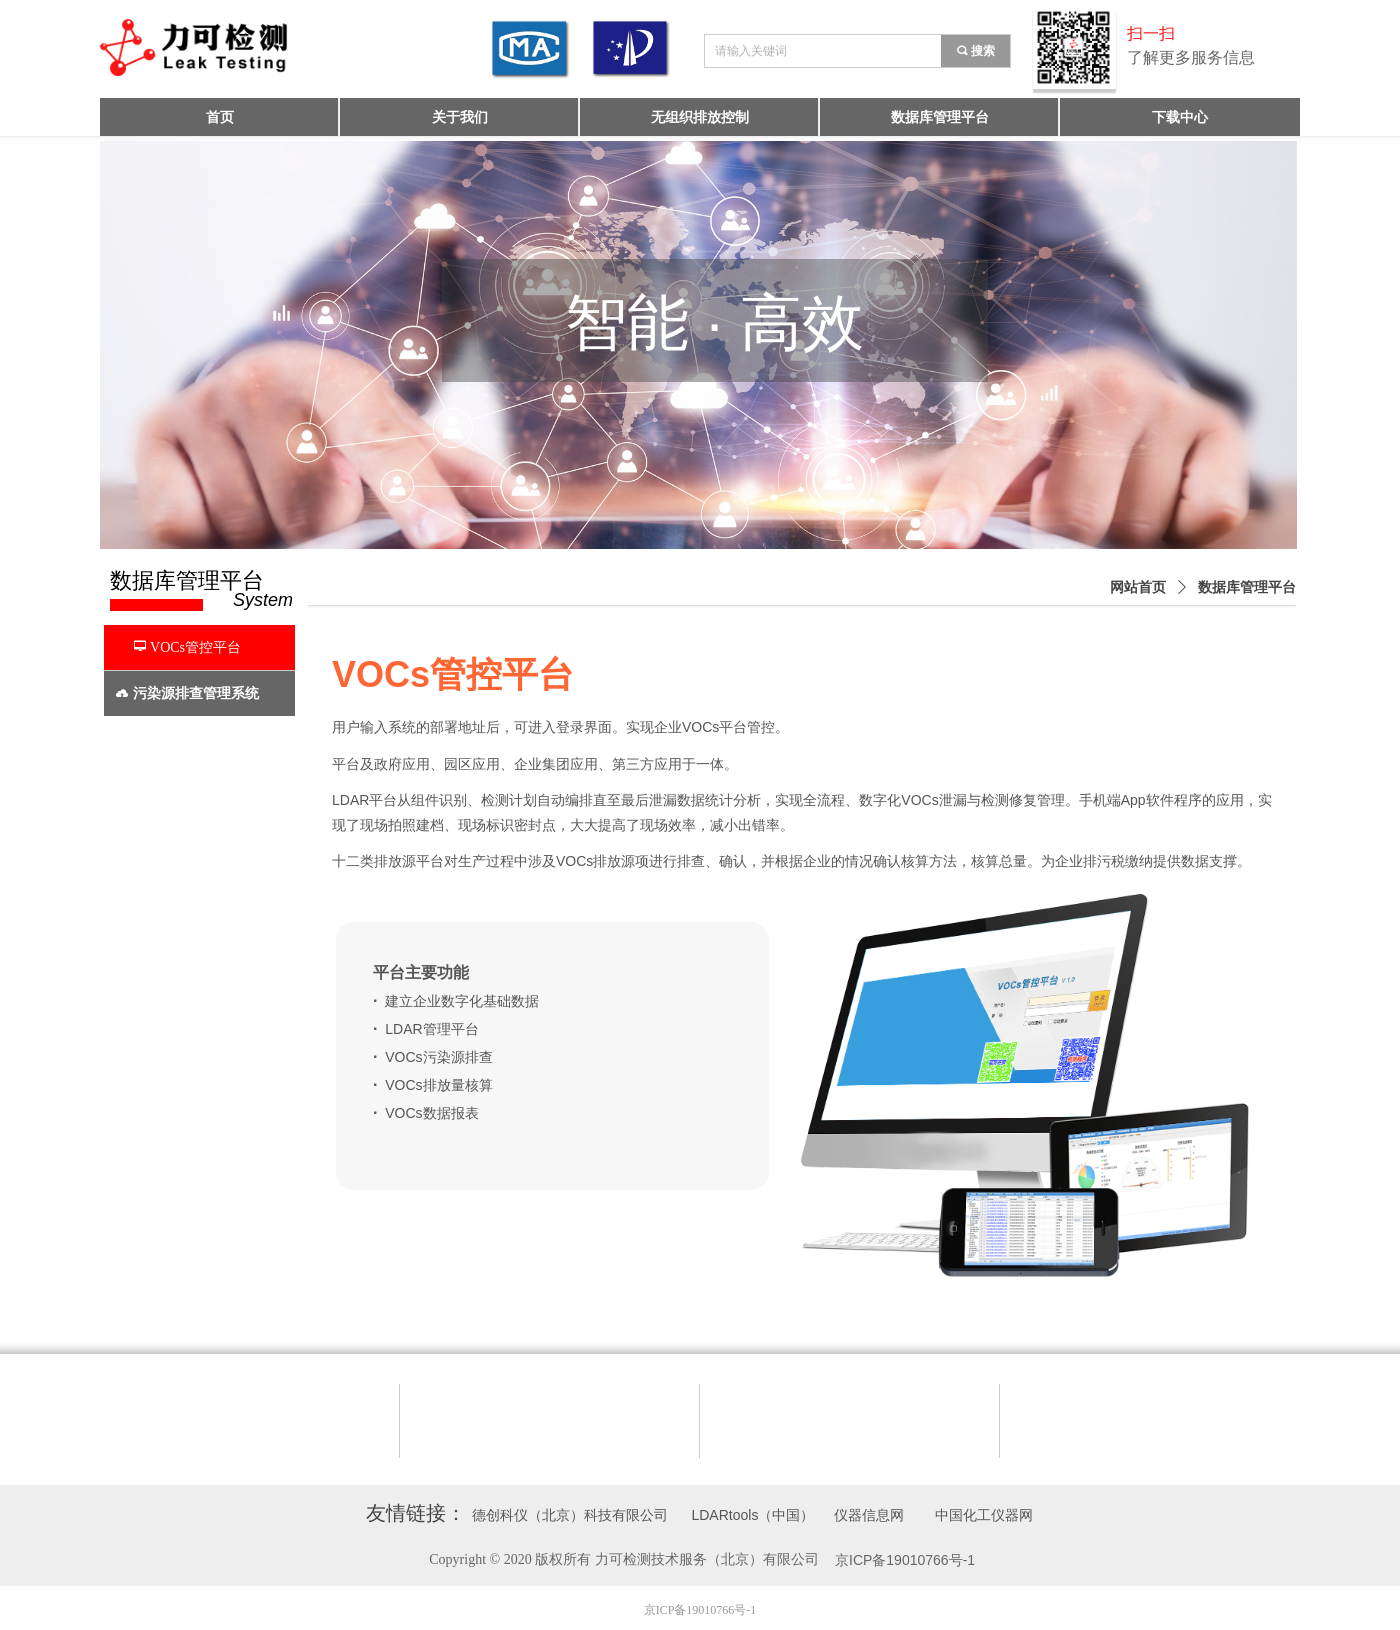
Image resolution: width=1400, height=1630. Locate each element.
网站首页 (1138, 587)
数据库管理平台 (1247, 587)
